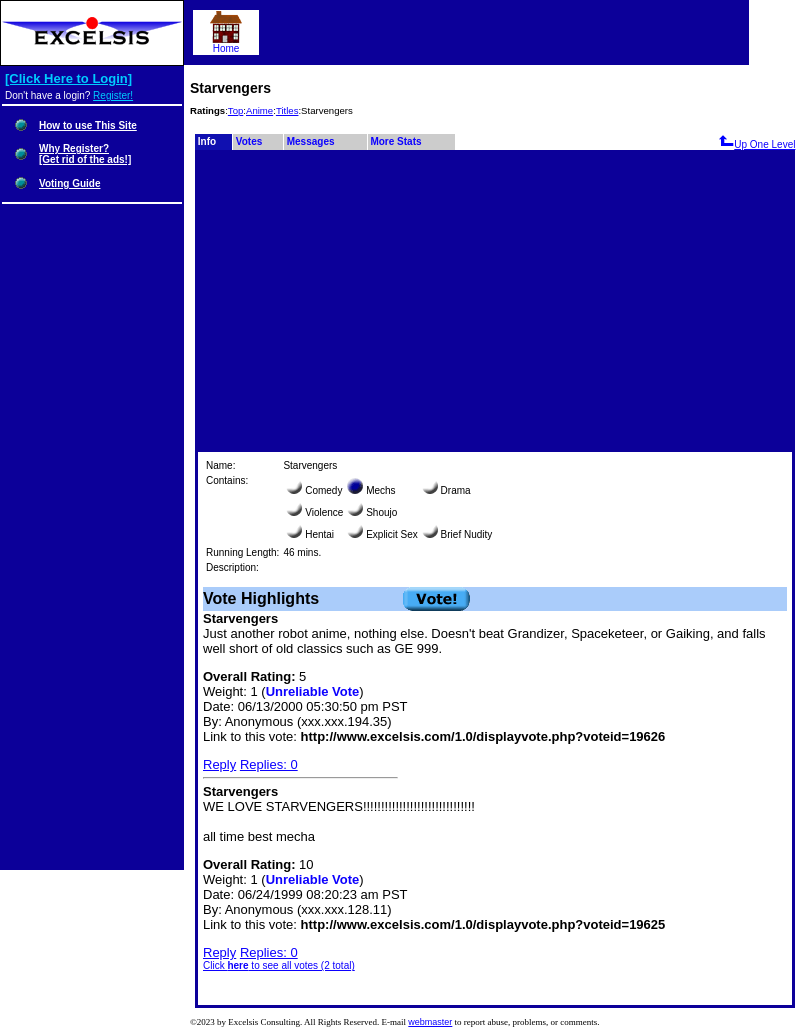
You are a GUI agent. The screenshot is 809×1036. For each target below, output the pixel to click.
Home (226, 44)
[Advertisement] (495, 300)
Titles (287, 110)
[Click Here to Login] (68, 78)
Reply (219, 764)
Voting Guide (69, 183)
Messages (311, 141)
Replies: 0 (269, 764)
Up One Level (756, 144)
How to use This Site (88, 125)
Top (235, 110)
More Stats (395, 141)
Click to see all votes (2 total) (279, 965)
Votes (249, 141)
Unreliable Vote (313, 691)
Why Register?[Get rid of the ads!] (85, 154)
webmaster (430, 1022)
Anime (259, 110)
